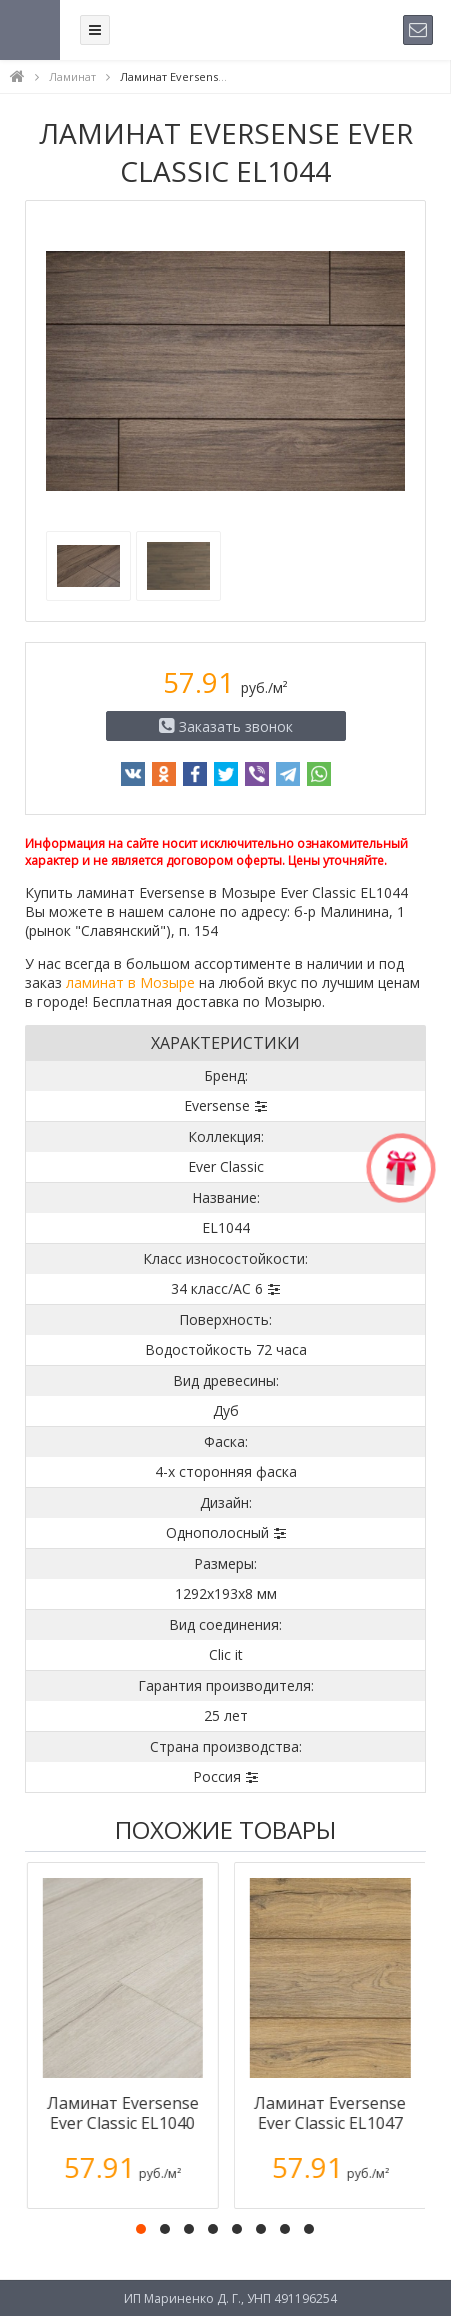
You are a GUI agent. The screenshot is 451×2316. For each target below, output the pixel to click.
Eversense (217, 1105)
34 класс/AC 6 (217, 1288)
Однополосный (217, 1532)
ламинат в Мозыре (130, 982)
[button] (141, 2229)
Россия (217, 1776)
